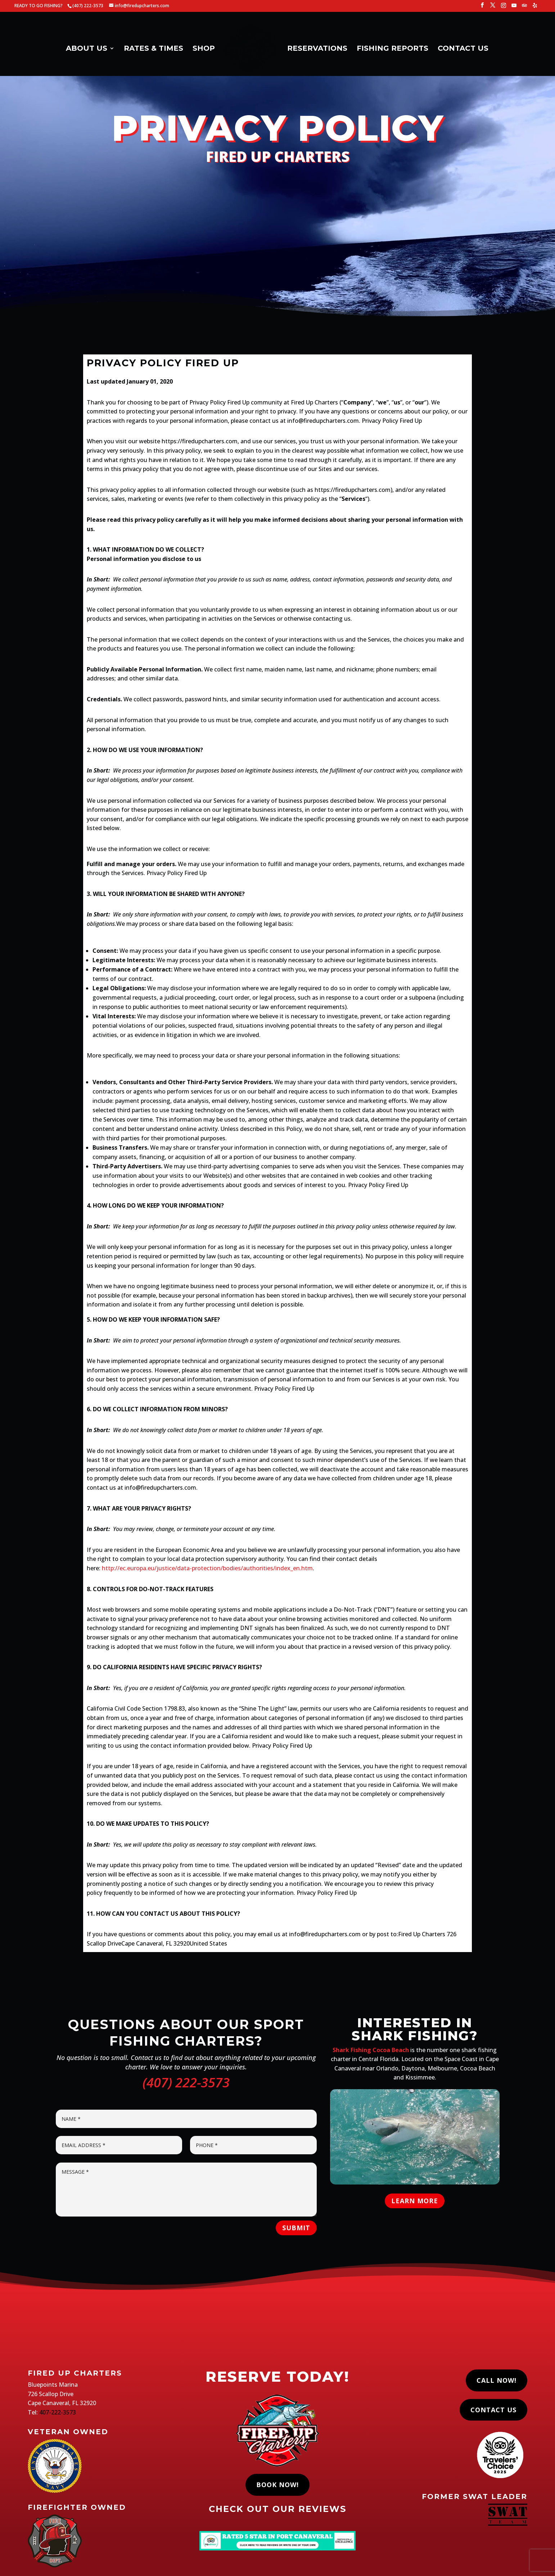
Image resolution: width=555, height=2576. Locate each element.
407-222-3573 (57, 2412)
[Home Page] (250, 49)
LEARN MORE (414, 2200)
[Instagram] (503, 7)
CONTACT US (460, 47)
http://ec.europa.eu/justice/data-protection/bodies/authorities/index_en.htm (207, 1568)
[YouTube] (514, 7)
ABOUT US (89, 47)
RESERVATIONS (315, 47)
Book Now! (277, 2484)
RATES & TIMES (156, 47)
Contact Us (493, 2409)
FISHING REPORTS (390, 47)
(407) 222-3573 (186, 2082)
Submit (296, 2227)
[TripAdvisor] (524, 7)
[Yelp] (535, 7)
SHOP (206, 47)
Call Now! (496, 2380)
